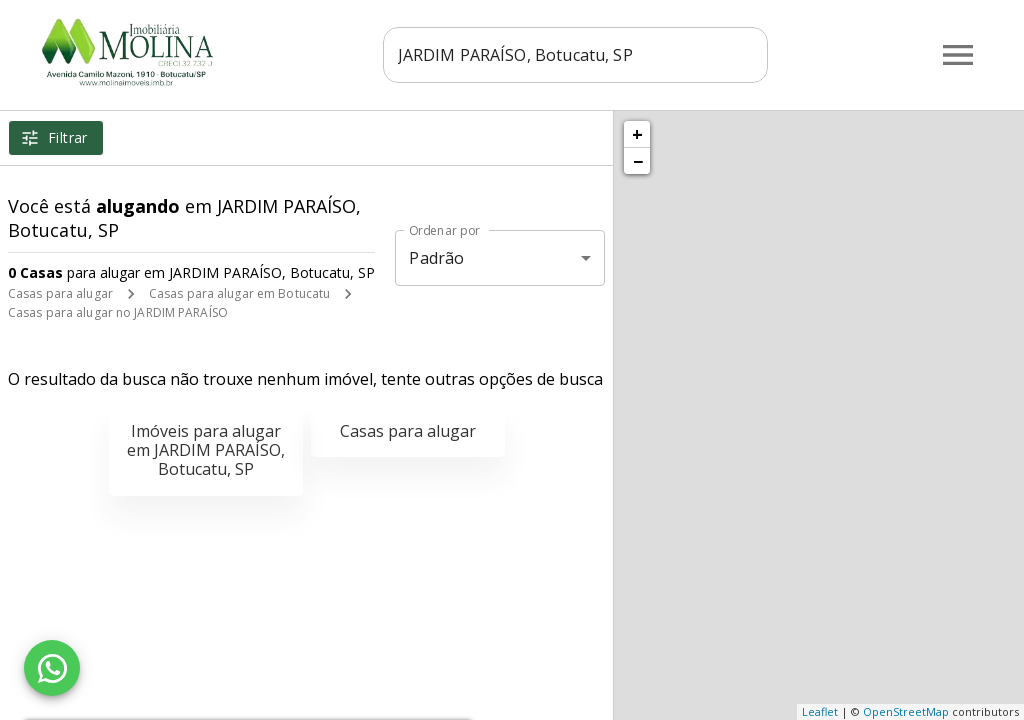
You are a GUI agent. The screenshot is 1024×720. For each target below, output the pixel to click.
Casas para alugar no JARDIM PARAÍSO (118, 312)
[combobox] (582, 55)
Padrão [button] (436, 258)
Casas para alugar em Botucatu (239, 293)
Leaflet (820, 711)
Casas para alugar (60, 293)
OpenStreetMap (906, 711)
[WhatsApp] (52, 668)
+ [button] (637, 134)
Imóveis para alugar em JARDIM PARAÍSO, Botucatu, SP (206, 450)
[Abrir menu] (958, 55)
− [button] (638, 161)
